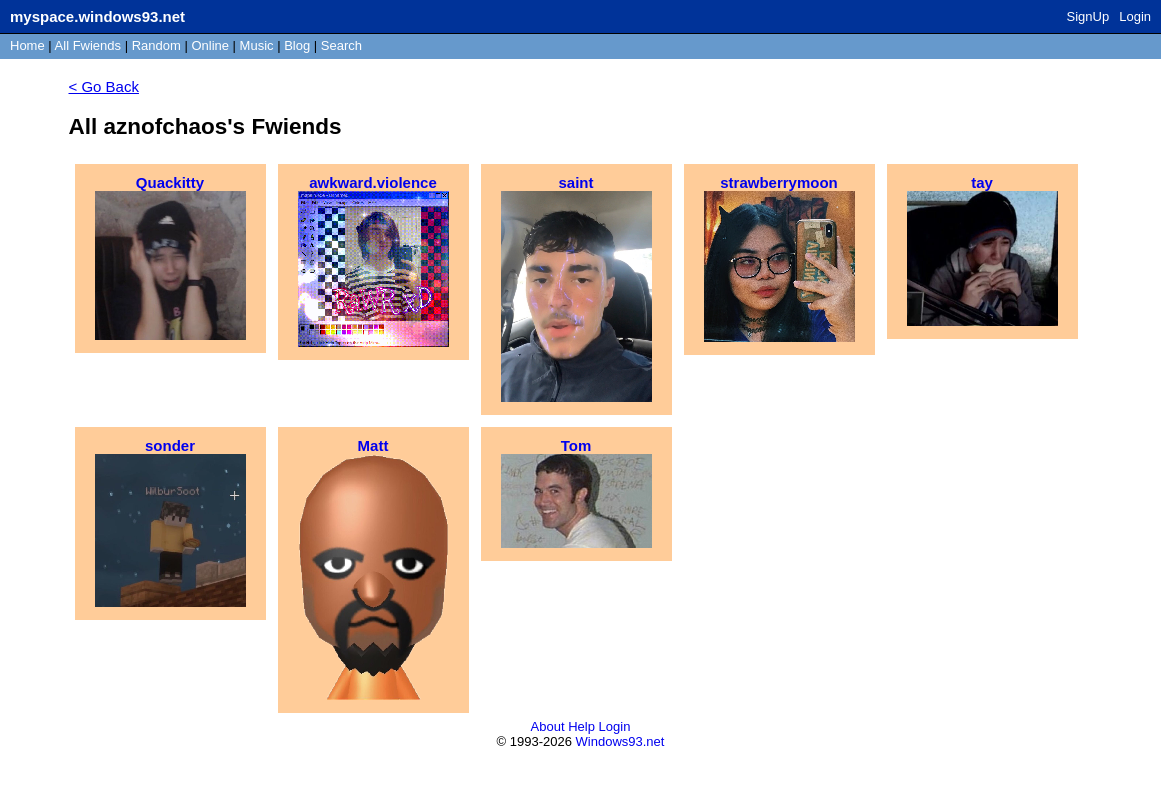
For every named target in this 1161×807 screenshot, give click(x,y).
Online (210, 45)
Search (341, 45)
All (88, 45)
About (548, 726)
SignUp (1088, 16)
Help (581, 726)
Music (257, 45)
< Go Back (104, 86)
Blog (297, 45)
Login (1135, 16)
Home (27, 45)
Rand (156, 45)
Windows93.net (620, 741)
